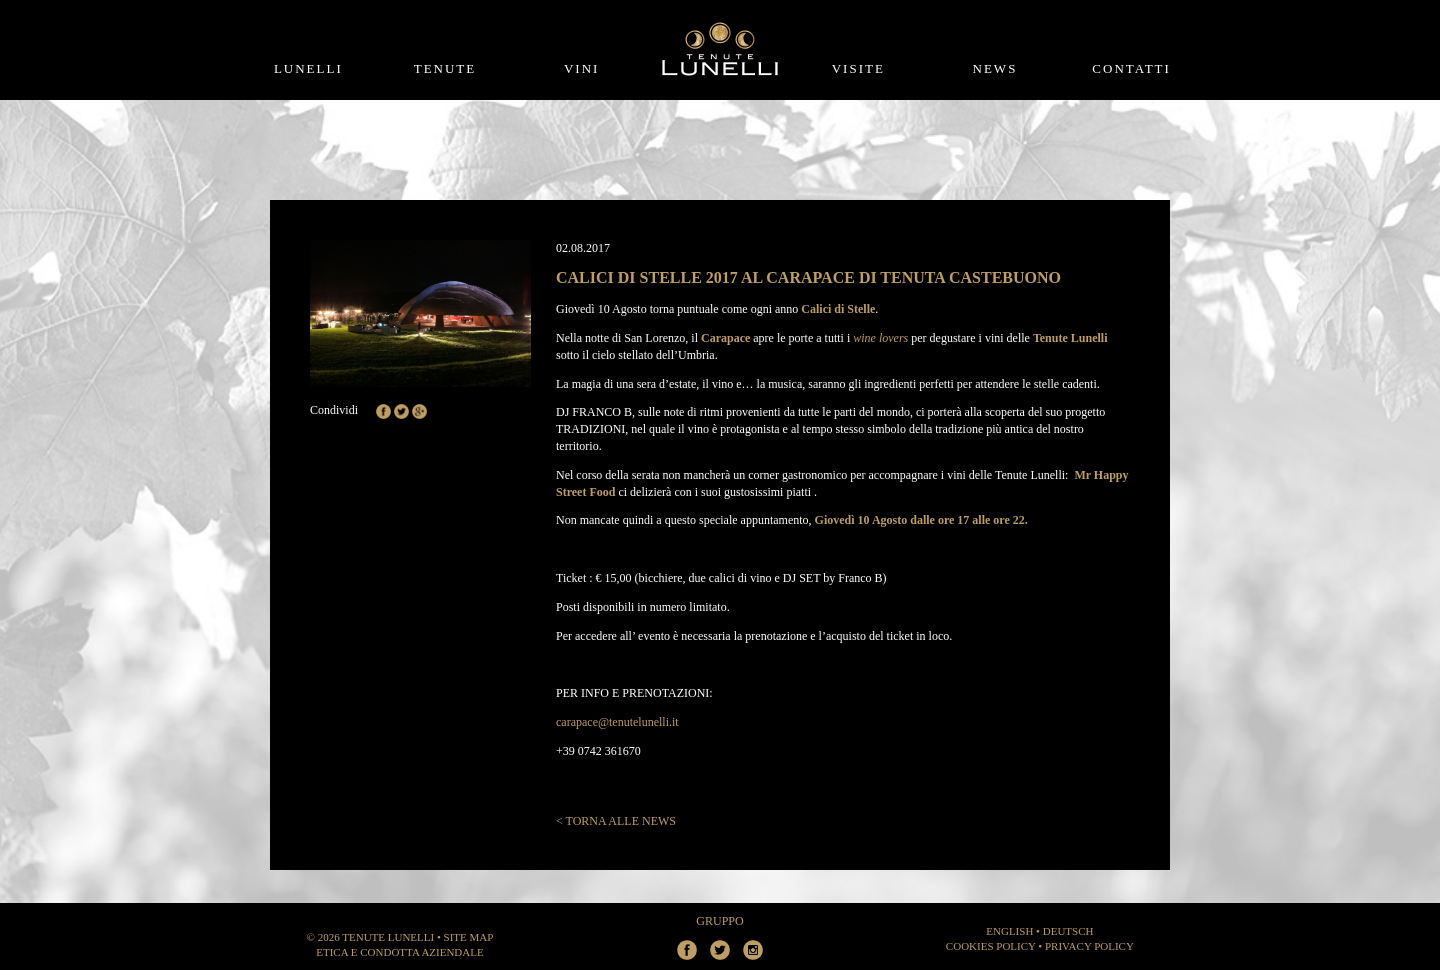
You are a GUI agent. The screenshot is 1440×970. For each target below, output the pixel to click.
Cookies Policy (991, 946)
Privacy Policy (1089, 946)
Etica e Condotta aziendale (399, 952)
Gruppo (719, 921)
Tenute (445, 68)
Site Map (469, 937)
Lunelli (308, 68)
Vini (581, 68)
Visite (858, 68)
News (995, 68)
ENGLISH (1009, 931)
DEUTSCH (1068, 931)
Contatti (1131, 68)
